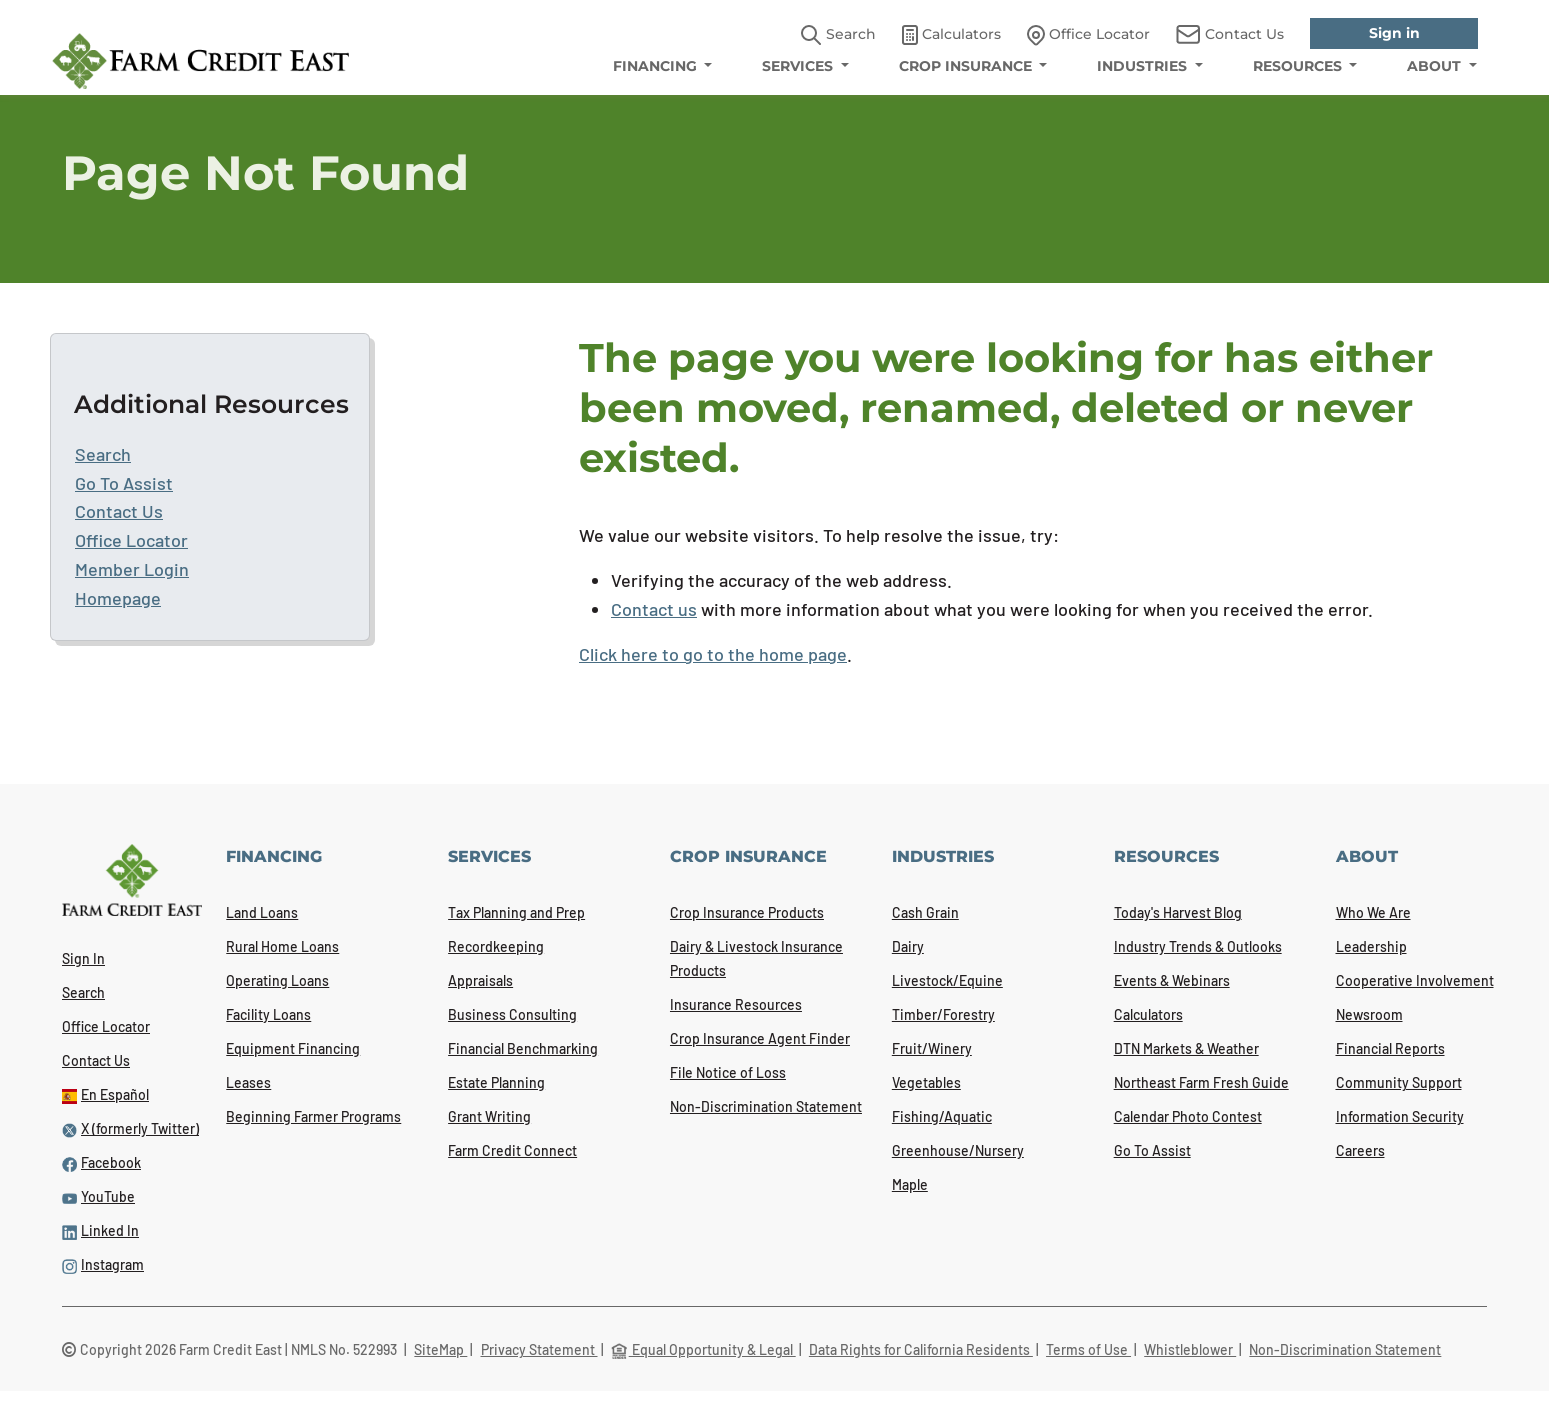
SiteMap (440, 1349)
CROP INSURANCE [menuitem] (967, 66)
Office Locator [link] (1088, 35)
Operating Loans (277, 980)
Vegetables (926, 1082)
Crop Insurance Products (747, 912)
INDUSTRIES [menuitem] (1144, 66)
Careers (1360, 1150)
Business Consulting (512, 1014)
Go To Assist (124, 483)
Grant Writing (489, 1116)
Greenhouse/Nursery (958, 1150)
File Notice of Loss (728, 1072)
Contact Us (119, 511)
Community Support (1399, 1082)
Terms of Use (1088, 1349)
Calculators (1148, 1014)
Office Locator (131, 540)
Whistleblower (1190, 1349)
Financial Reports (1390, 1048)
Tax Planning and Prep (516, 912)
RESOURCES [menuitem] (1299, 66)
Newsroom (1369, 1014)
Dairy (908, 946)
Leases (248, 1082)
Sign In (83, 958)
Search (103, 454)
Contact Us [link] (1230, 34)
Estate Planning (496, 1082)
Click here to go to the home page (713, 654)
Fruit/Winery (932, 1048)
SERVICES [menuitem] (799, 66)
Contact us (654, 609)
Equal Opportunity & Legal (703, 1349)
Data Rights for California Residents (921, 1349)
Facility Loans (268, 1014)
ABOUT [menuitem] (1436, 66)
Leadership (1371, 946)
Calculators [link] (951, 35)
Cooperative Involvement (1415, 980)
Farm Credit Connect (512, 1150)
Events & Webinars (1172, 980)
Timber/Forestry (943, 1014)
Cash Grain (925, 912)
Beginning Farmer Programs (313, 1116)
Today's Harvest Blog (1178, 912)
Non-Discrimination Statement (766, 1106)
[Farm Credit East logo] (200, 61)
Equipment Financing (293, 1048)
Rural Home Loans (282, 946)
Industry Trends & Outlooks (1198, 946)
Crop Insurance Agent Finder (760, 1038)
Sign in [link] (1394, 33)
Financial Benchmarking (523, 1048)
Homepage (118, 598)
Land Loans (262, 912)
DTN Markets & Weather (1186, 1048)
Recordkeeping (496, 946)
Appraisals (480, 980)
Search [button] (838, 35)
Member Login (132, 569)
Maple (910, 1184)
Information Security (1400, 1116)
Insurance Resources (736, 1004)
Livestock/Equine (947, 980)
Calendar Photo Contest (1188, 1116)
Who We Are (1373, 912)
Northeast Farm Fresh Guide (1201, 1082)
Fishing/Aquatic (942, 1116)
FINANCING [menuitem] (657, 66)
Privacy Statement (539, 1349)
